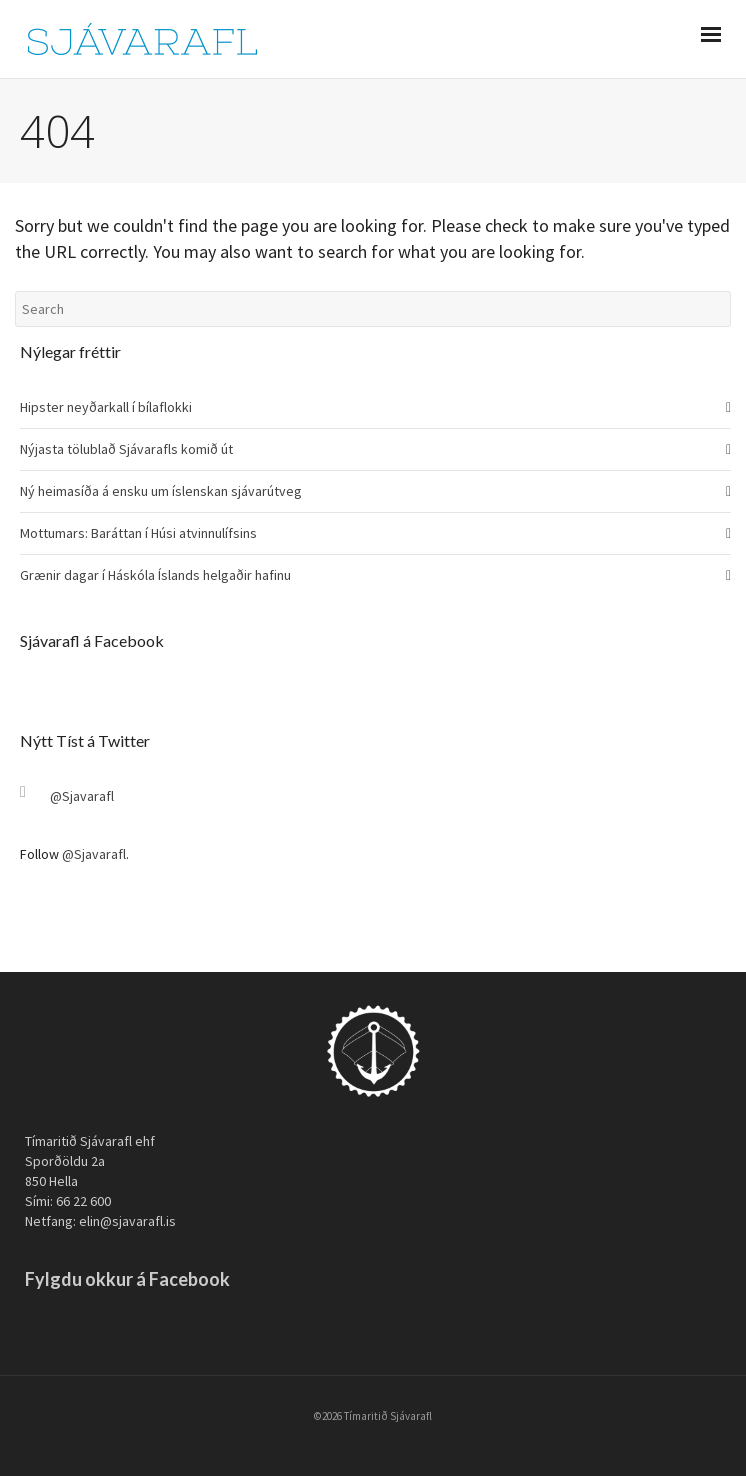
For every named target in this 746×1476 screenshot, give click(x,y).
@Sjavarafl (82, 796)
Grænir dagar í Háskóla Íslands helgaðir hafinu (155, 575)
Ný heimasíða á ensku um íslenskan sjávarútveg (161, 491)
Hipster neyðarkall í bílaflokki (106, 407)
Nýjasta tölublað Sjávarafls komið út (126, 449)
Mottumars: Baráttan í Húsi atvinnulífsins (138, 533)
